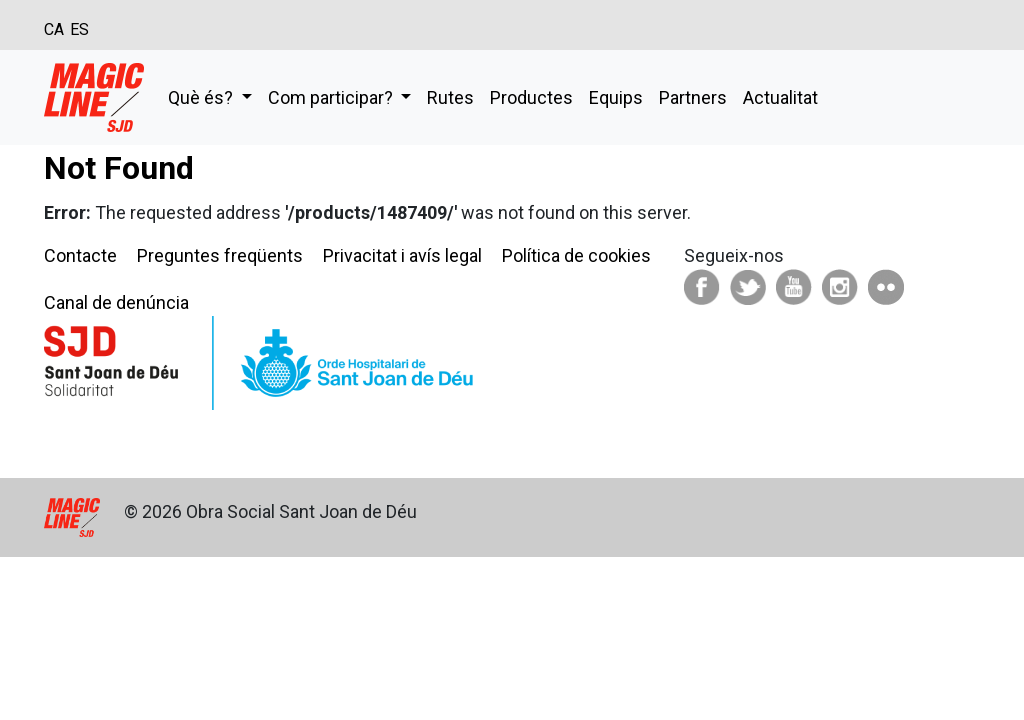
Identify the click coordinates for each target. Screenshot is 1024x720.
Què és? (202, 97)
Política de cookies (576, 255)
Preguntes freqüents (220, 255)
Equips (616, 97)
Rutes (450, 97)
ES (79, 29)
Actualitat (780, 97)
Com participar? (332, 97)
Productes (531, 97)
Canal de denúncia (116, 302)
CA (54, 29)
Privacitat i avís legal (402, 255)
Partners (693, 97)
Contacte (80, 255)
